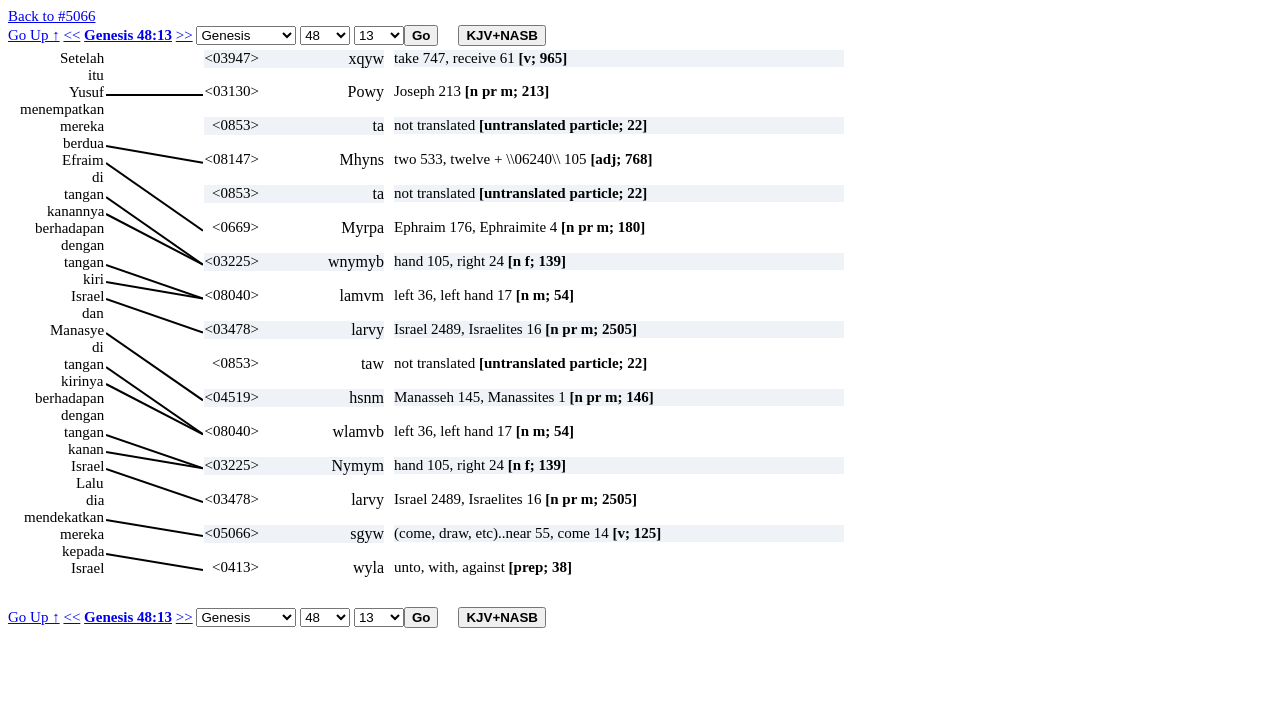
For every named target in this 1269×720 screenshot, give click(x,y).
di (98, 177)
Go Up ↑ (34, 35)
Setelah (82, 58)
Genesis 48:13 (128, 35)
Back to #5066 (52, 16)
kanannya (75, 211)
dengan (82, 245)
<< (71, 35)
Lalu (90, 483)
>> (184, 35)
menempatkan (62, 109)
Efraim (83, 160)
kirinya (82, 381)
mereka (82, 126)
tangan (84, 194)
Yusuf (86, 92)
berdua (83, 143)
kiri (93, 279)
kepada (83, 551)
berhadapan (69, 228)
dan (93, 313)
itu (96, 75)
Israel (87, 296)
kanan (86, 449)
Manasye (77, 330)
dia (95, 500)
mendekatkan (64, 517)
